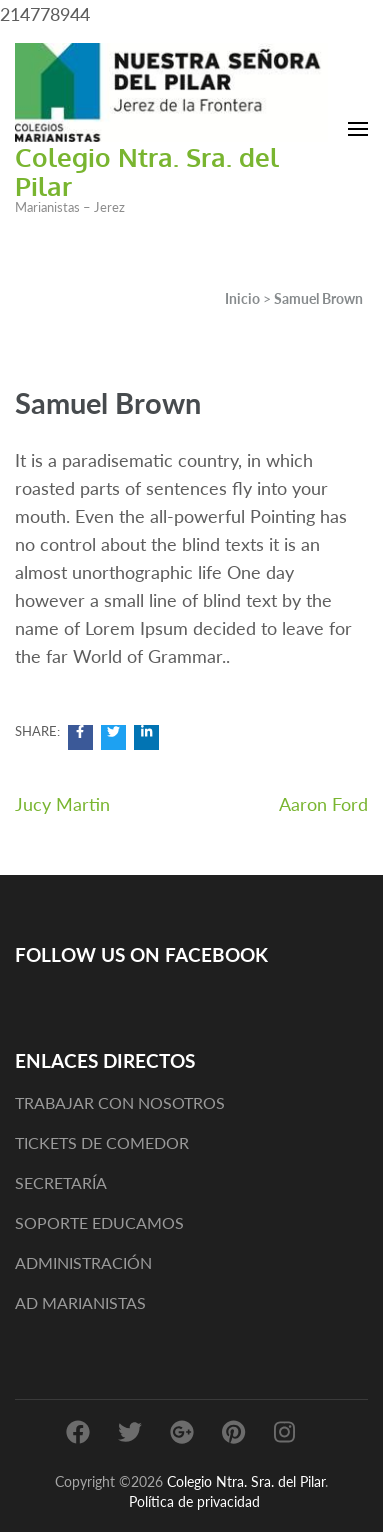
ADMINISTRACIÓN (83, 1262)
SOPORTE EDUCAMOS (99, 1222)
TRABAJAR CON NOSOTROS (120, 1102)
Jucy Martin (62, 804)
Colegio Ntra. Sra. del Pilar (147, 171)
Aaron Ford (323, 804)
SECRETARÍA (61, 1182)
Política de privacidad (194, 1501)
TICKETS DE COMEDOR (102, 1142)
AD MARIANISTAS (80, 1302)
